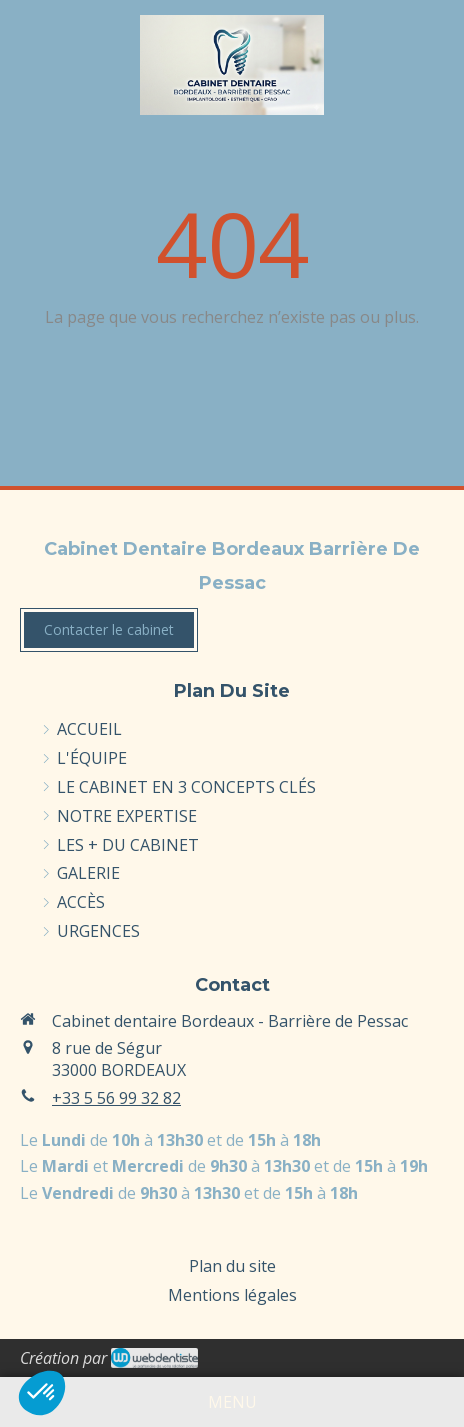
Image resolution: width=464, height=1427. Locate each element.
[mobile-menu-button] (232, 1402)
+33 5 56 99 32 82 (116, 1098)
